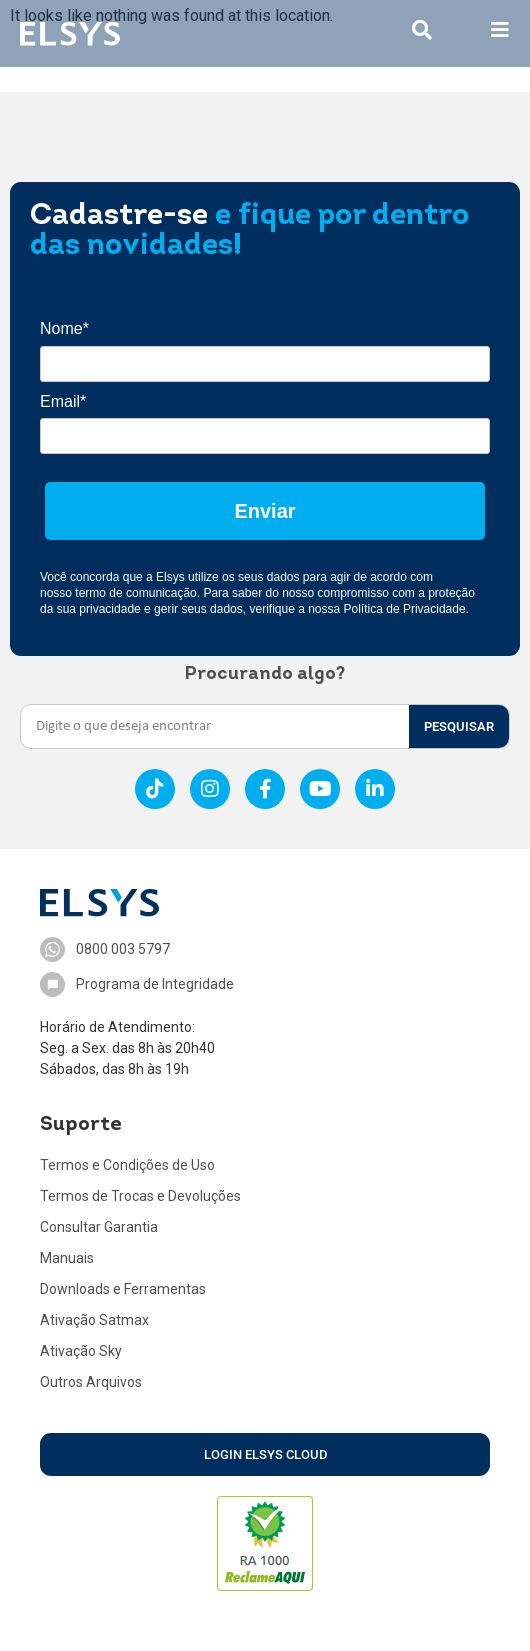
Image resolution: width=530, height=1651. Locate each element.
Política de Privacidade (405, 609)
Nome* (64, 328)
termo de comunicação (135, 593)
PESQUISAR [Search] (459, 726)
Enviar (264, 511)
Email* (63, 401)
